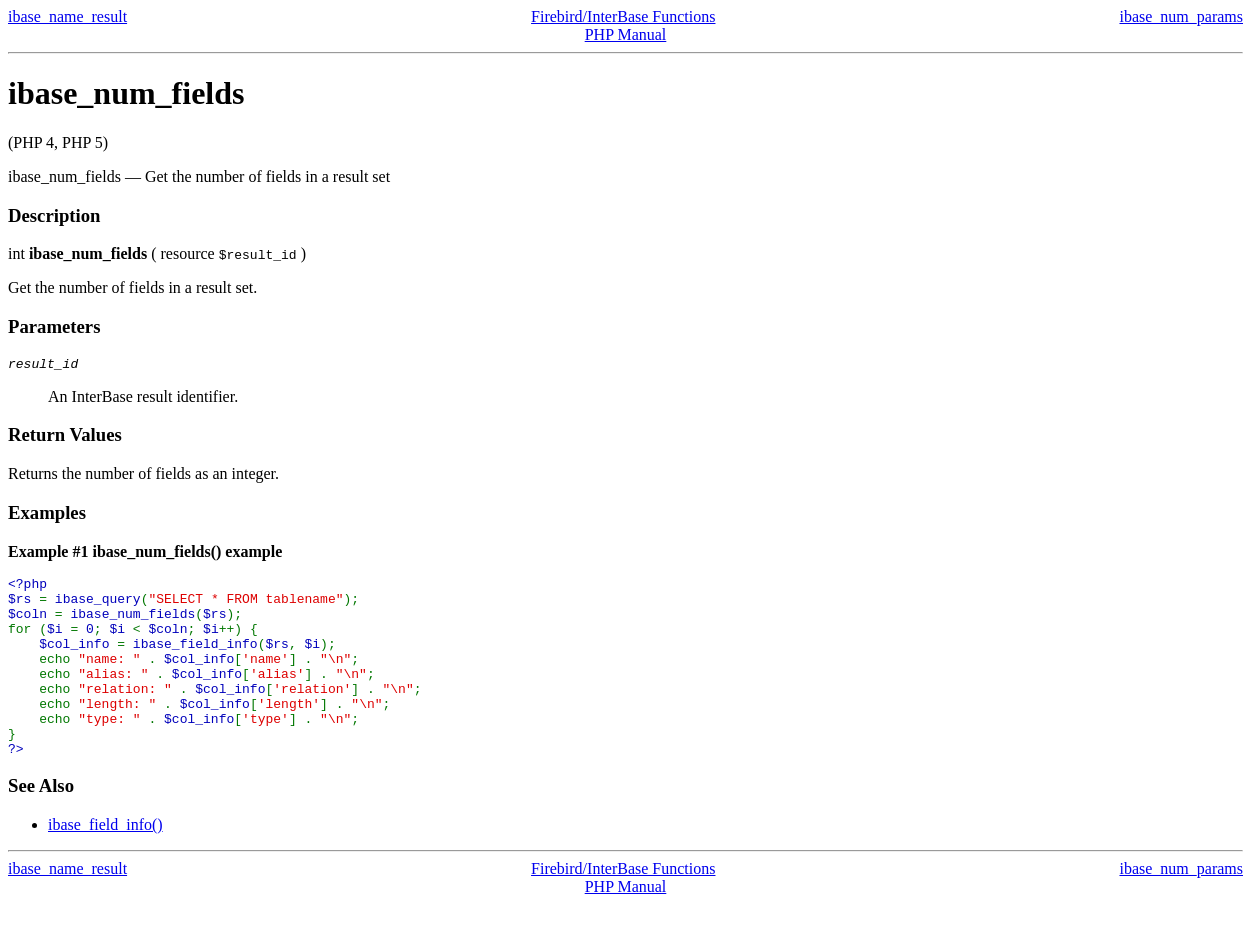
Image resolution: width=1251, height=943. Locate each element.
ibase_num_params (1181, 16)
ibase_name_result (67, 16)
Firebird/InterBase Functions (623, 16)
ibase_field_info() (105, 863)
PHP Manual (626, 34)
